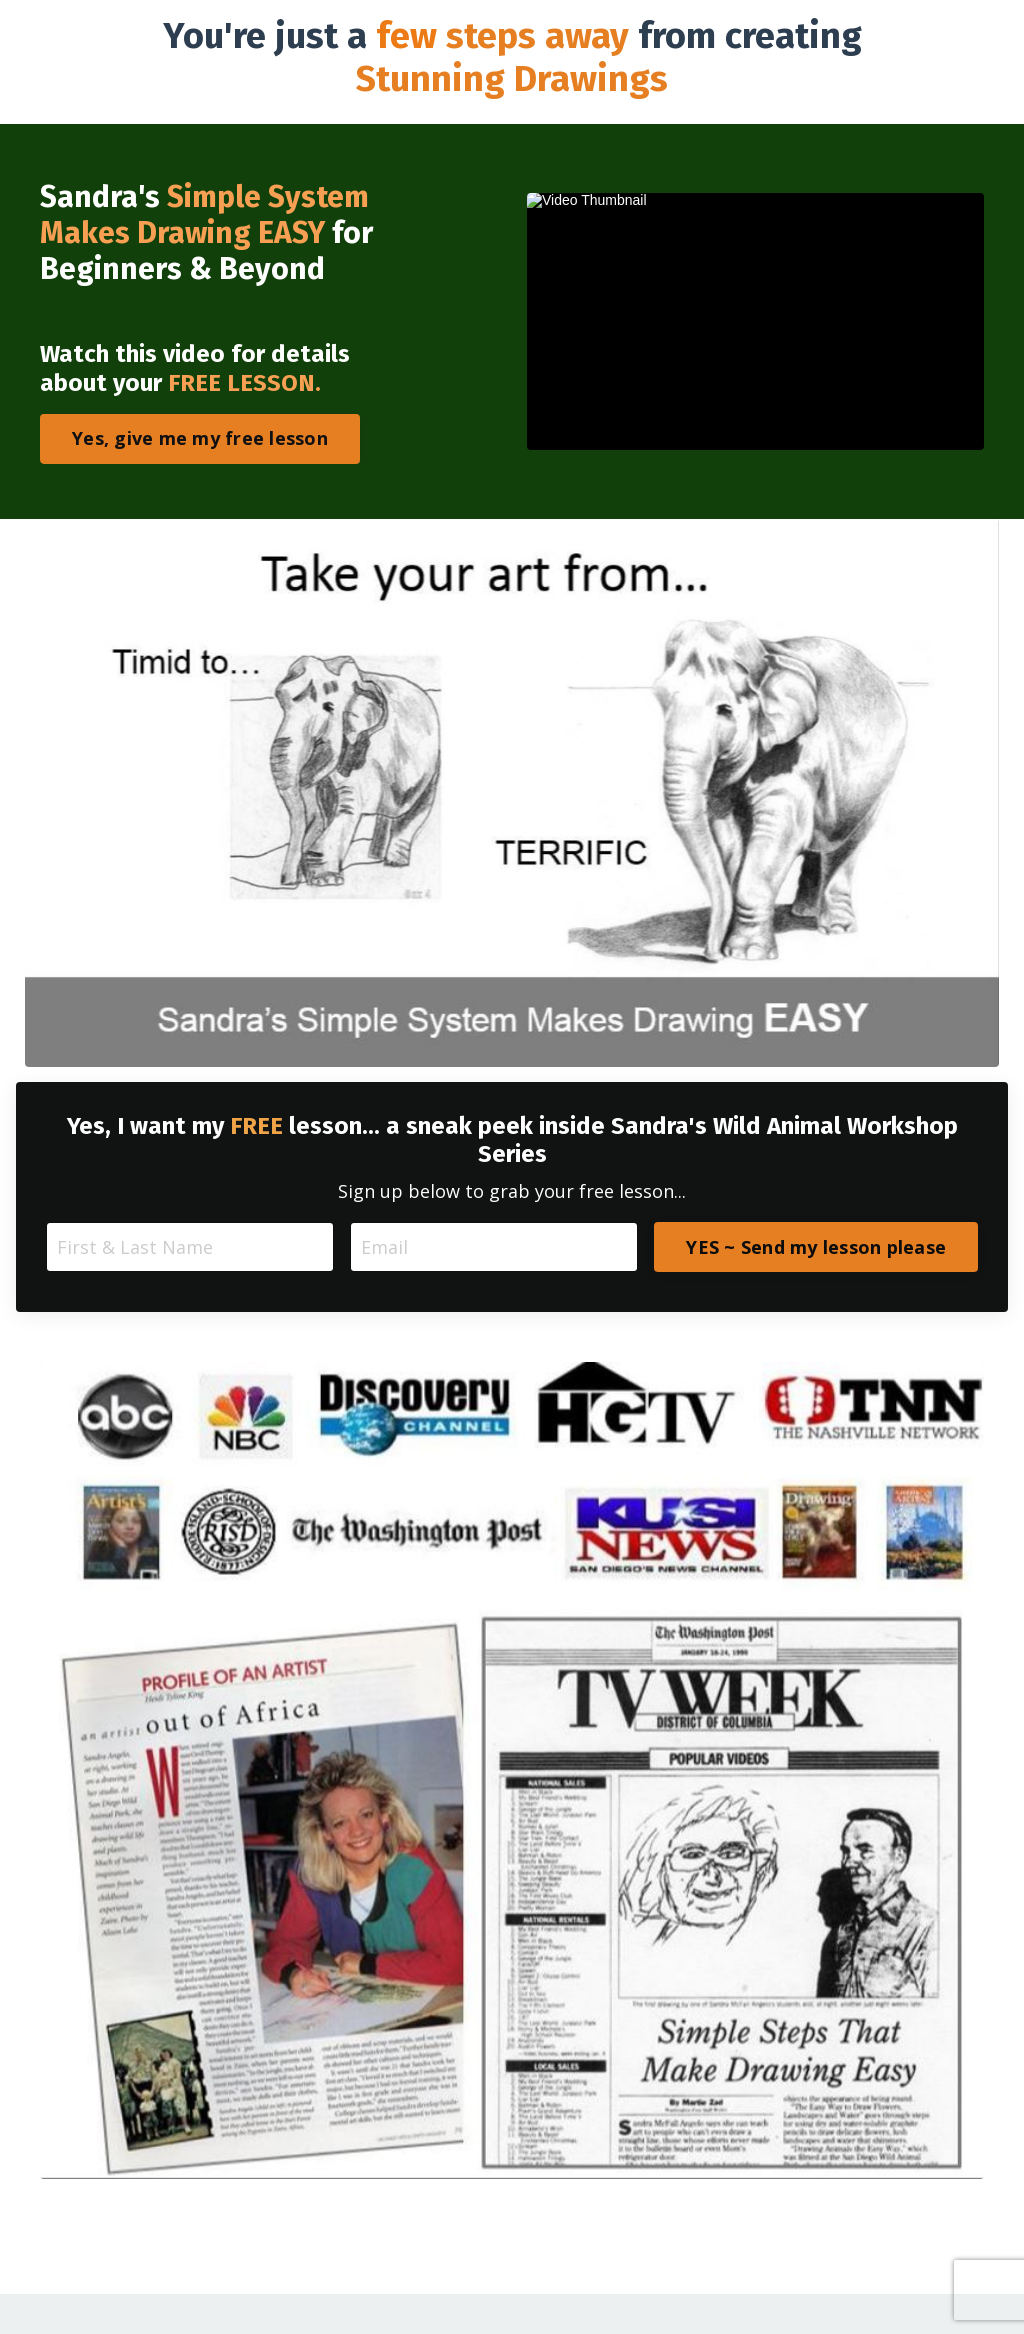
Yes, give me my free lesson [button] (200, 438)
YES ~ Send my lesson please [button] (816, 1247)
